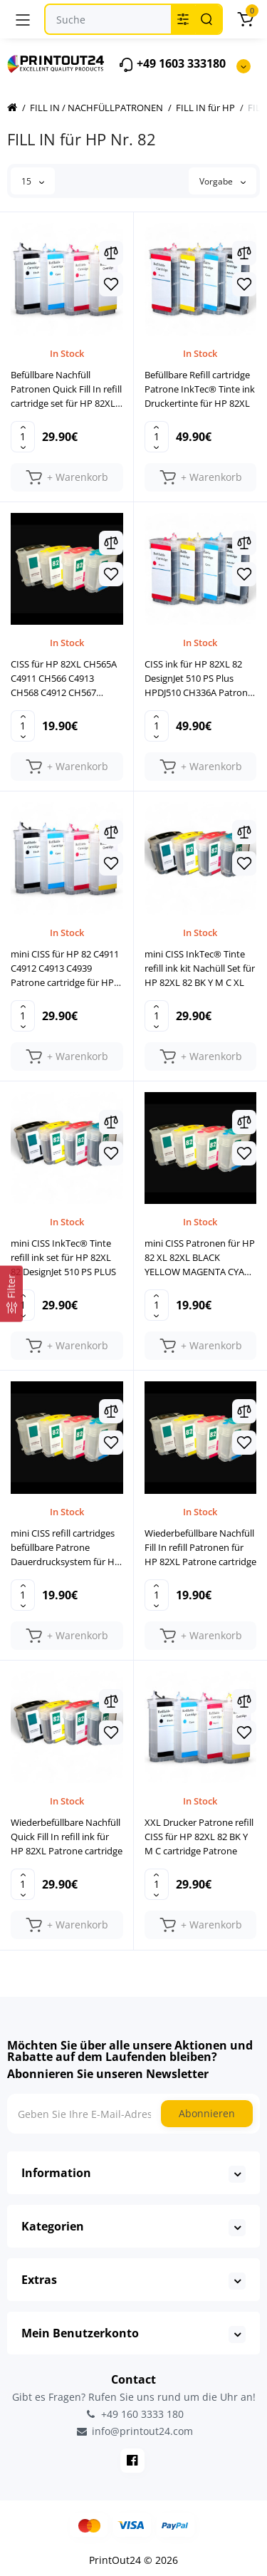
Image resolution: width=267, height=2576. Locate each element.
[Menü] (22, 19)
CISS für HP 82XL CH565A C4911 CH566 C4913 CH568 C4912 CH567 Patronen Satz (64, 679)
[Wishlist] (111, 284)
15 (32, 181)
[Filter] (11, 1294)
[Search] (206, 19)
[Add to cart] (67, 477)
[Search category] (183, 19)
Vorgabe (222, 181)
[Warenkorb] (245, 19)
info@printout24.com (134, 2431)
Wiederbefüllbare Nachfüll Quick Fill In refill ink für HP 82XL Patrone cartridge (66, 1836)
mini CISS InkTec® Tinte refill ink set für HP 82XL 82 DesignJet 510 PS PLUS (63, 1257)
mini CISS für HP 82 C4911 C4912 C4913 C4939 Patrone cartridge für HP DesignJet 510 (65, 968)
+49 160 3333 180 (134, 2414)
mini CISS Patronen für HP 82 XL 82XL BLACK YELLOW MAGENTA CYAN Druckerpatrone (200, 1258)
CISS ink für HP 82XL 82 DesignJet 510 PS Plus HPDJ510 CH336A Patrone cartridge (199, 679)
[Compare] (111, 253)
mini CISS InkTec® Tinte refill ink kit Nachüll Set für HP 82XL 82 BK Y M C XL (200, 968)
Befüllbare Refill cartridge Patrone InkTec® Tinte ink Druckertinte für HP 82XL (200, 389)
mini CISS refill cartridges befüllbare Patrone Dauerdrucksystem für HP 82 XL (65, 1548)
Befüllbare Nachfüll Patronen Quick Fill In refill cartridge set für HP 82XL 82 (66, 389)
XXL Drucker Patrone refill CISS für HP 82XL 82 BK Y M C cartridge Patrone (199, 1836)
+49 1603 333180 (172, 64)
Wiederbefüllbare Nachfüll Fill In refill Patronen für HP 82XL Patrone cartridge (200, 1547)
